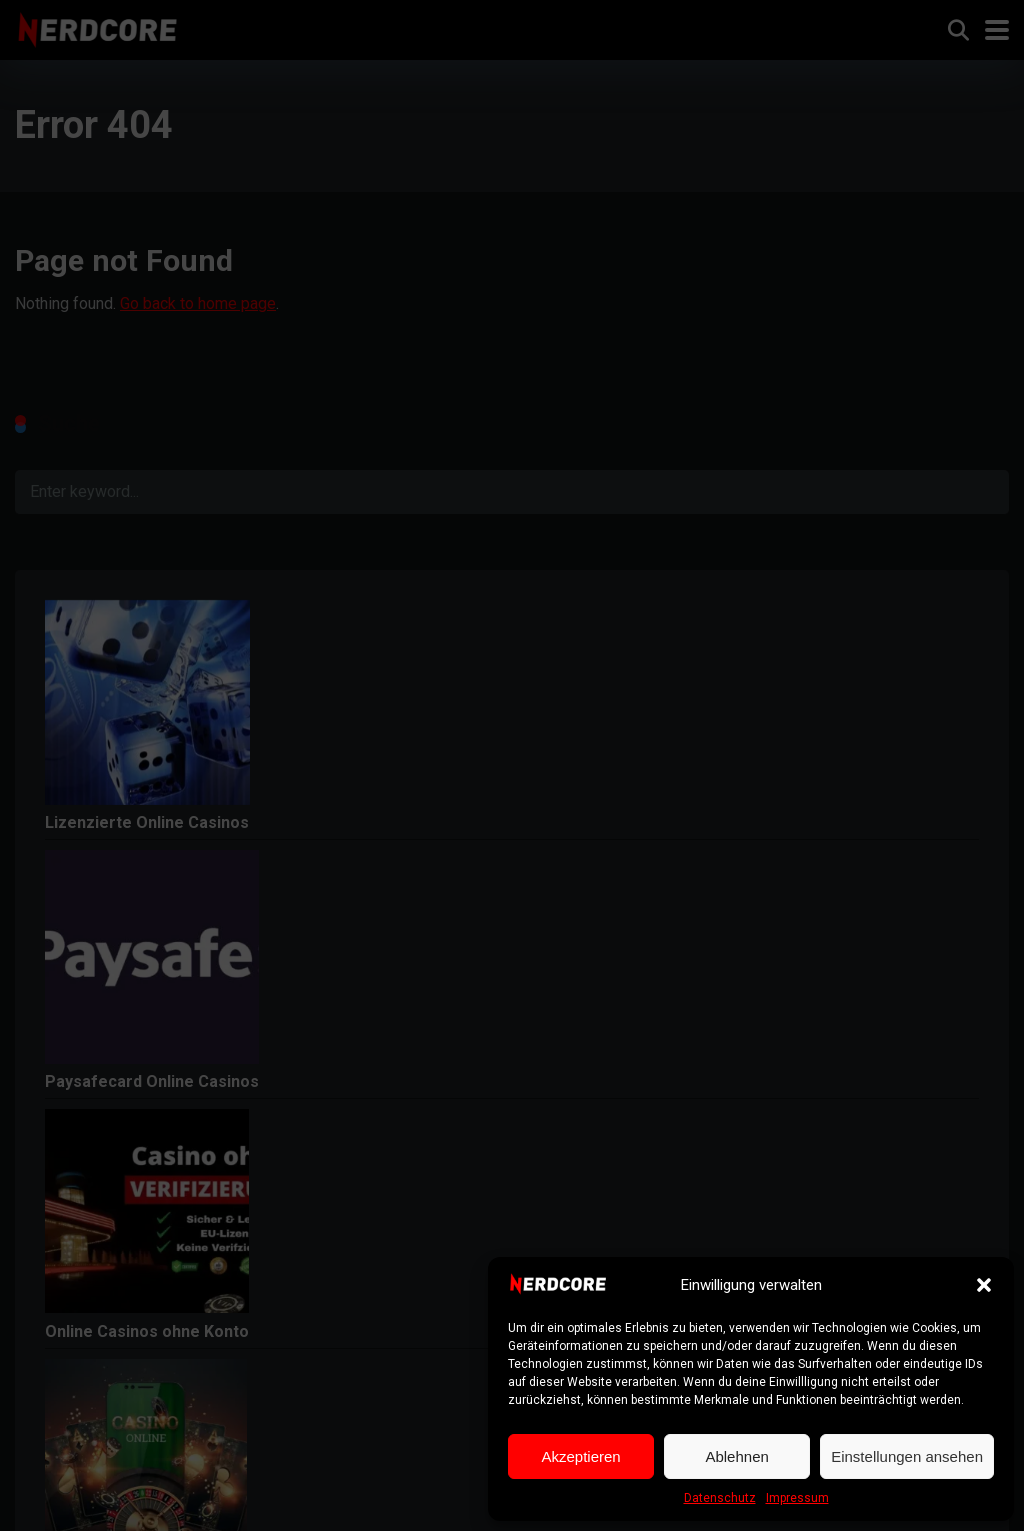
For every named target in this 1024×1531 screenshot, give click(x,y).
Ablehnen (736, 1456)
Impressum (797, 1498)
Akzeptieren (580, 1456)
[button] (984, 1285)
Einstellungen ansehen (907, 1456)
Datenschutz (720, 1498)
